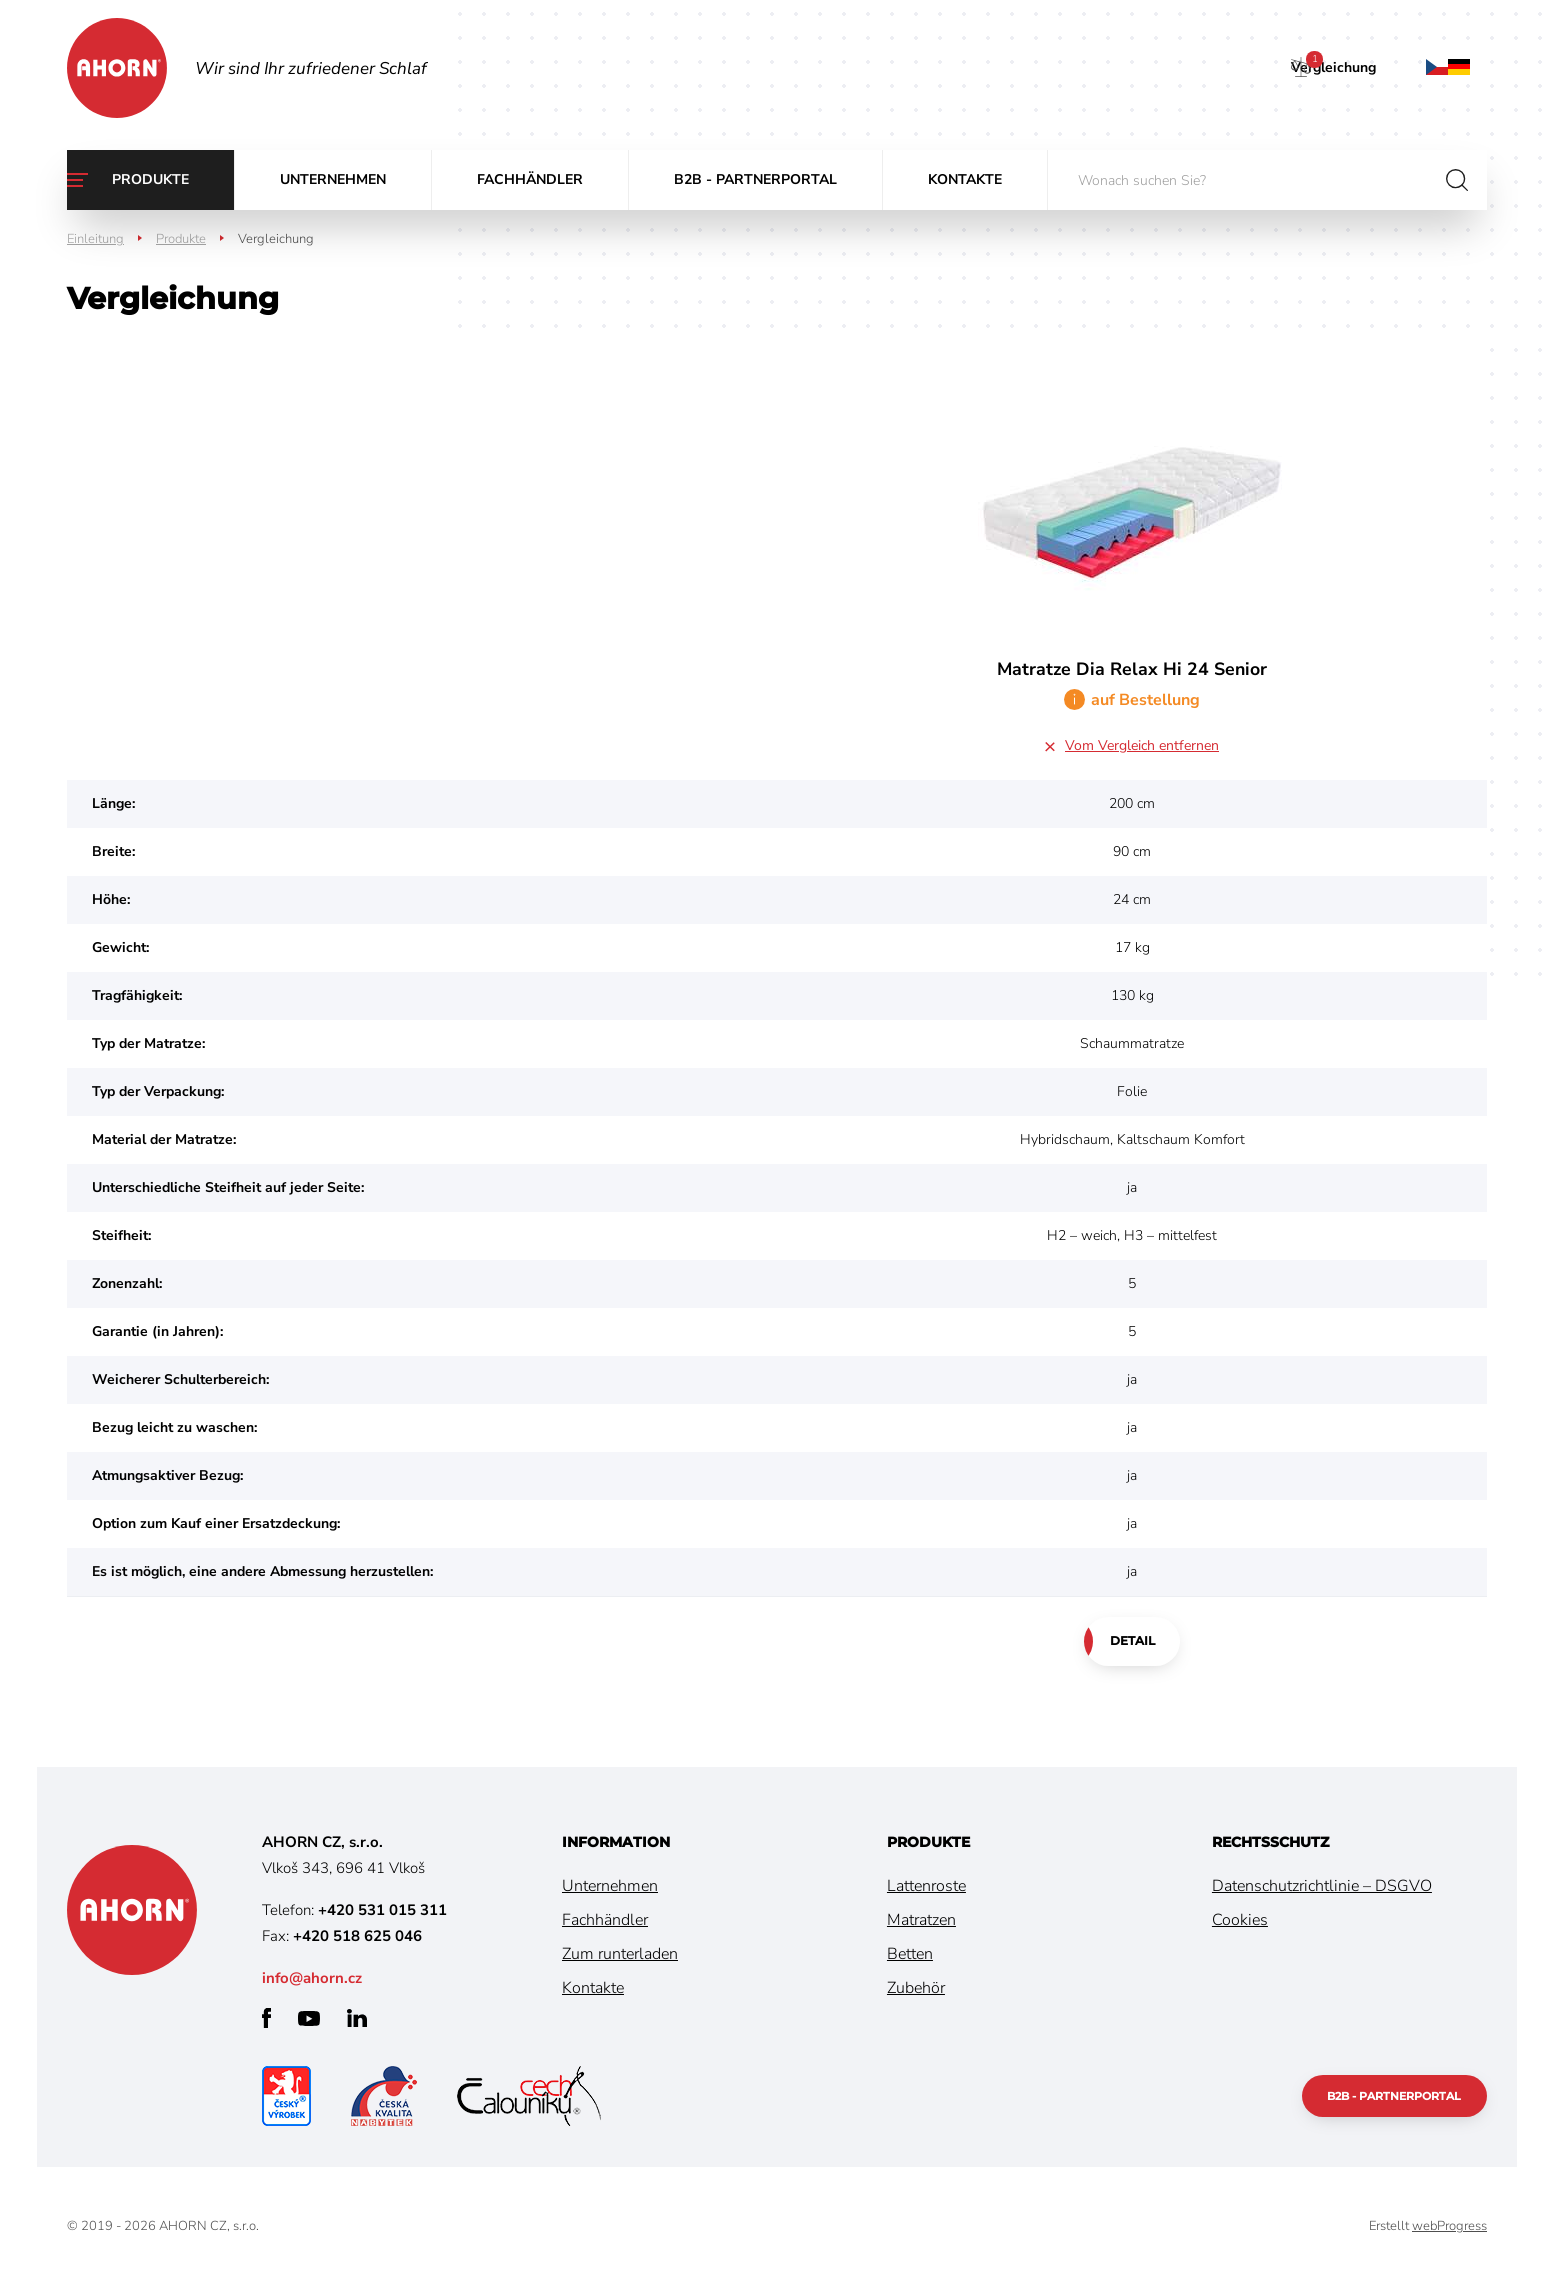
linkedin (357, 2019)
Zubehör (916, 1989)
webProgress (1449, 2227)
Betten (910, 1955)
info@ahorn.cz (312, 1979)
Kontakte (965, 179)
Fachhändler (530, 179)
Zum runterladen (620, 1955)
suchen (1457, 180)
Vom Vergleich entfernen (1142, 745)
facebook (266, 2019)
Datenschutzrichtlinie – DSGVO (1322, 1887)
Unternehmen (333, 179)
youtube (309, 2019)
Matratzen (921, 1921)
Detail (1132, 1641)
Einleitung (95, 239)
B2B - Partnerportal (755, 179)
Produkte (150, 179)
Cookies (1240, 1921)
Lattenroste (926, 1887)
